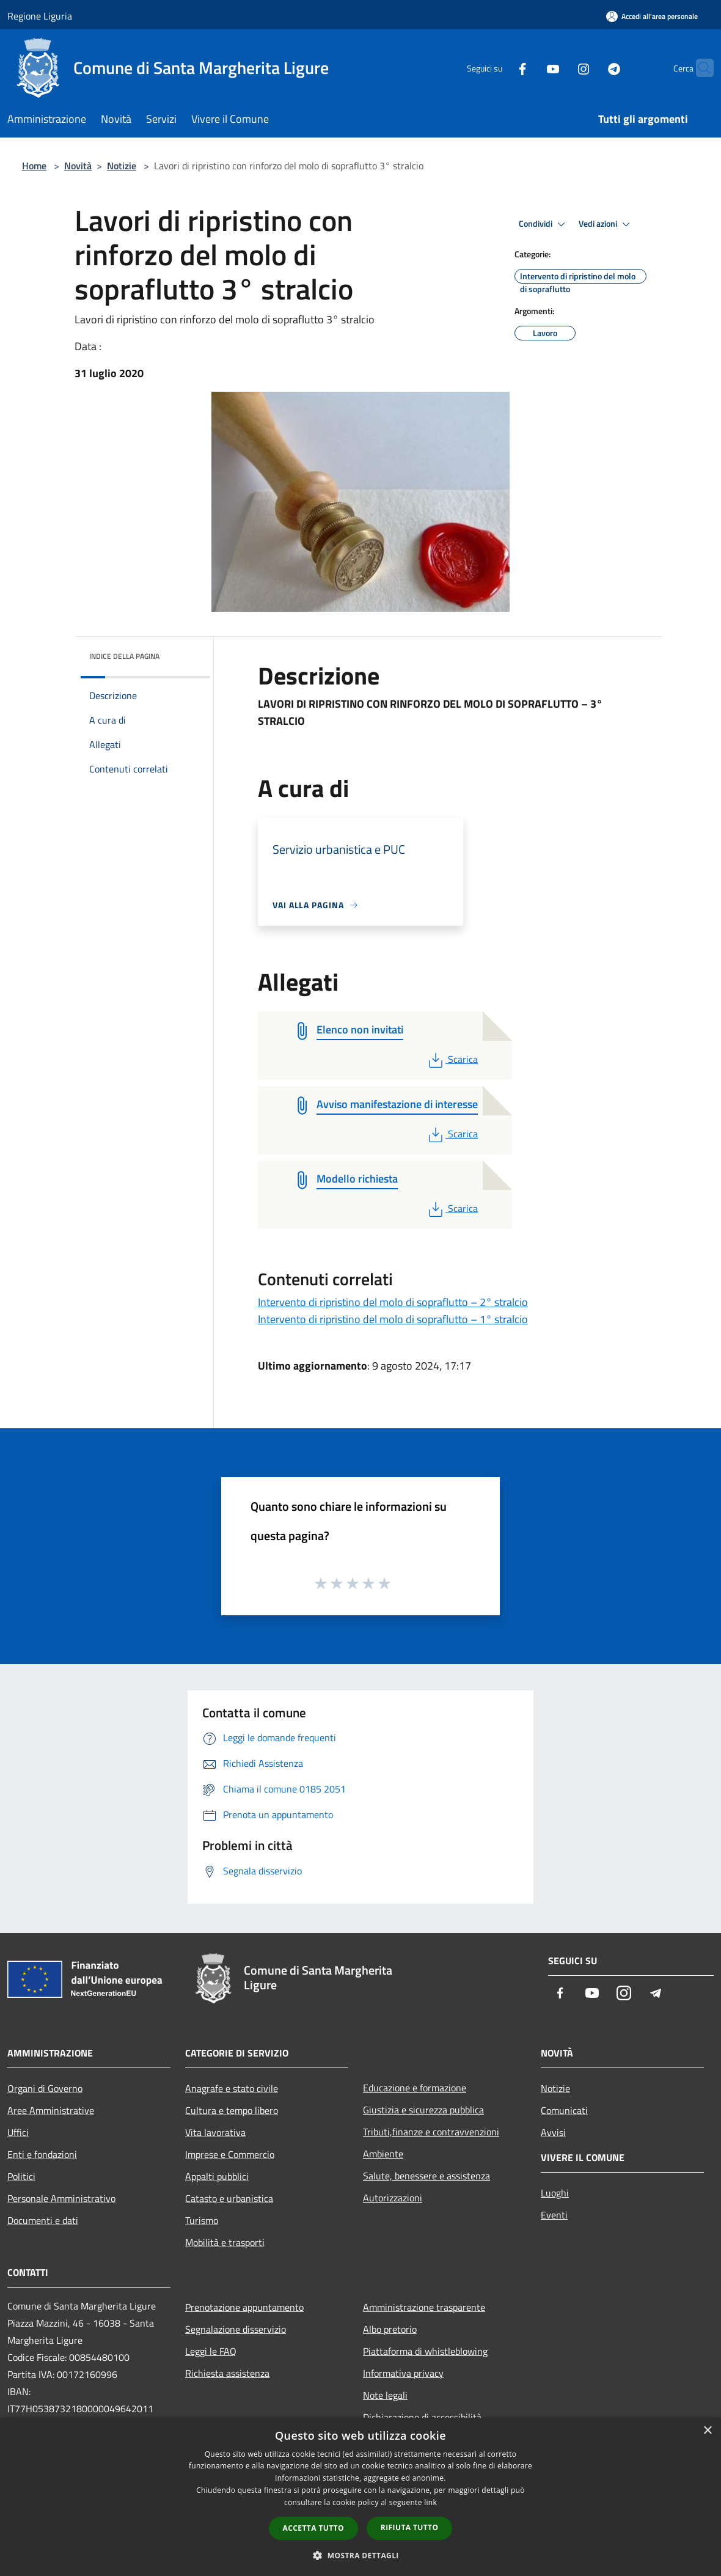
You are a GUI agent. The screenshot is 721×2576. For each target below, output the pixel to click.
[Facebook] (498, 67)
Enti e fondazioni (42, 2154)
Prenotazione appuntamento (244, 2307)
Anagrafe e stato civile (231, 2088)
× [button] (707, 2430)
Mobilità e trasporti (225, 2242)
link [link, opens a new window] (430, 2502)
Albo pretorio (390, 2329)
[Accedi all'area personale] (652, 16)
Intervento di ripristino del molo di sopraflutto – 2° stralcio (393, 1302)
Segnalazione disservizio (235, 2329)
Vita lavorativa (215, 2132)
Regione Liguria (39, 16)
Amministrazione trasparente (424, 2307)
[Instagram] (559, 67)
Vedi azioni (606, 224)
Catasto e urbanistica (229, 2198)
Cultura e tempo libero (231, 2110)
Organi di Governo (44, 2088)
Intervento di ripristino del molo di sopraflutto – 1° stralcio (393, 1319)
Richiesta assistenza (227, 2373)
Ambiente (383, 2153)
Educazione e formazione (414, 2087)
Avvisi (553, 2132)
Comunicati (564, 2110)
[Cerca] (699, 68)
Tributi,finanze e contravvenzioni (431, 2131)
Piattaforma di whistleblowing (425, 2351)
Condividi (544, 224)
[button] (360, 2555)
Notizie (121, 165)
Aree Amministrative (50, 2110)
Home (34, 165)
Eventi (554, 2214)
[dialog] (360, 2497)
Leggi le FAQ (210, 2351)
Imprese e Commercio (229, 2154)
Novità (78, 165)
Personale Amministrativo (61, 2198)
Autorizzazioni (392, 2197)
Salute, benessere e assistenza (426, 2175)
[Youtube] (529, 67)
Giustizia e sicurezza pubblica (423, 2109)
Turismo (201, 2220)
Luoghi (555, 2192)
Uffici (18, 2132)
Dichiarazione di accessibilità (422, 2417)
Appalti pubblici (217, 2176)
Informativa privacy (403, 2373)
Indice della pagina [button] (124, 656)
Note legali (385, 2395)
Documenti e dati (42, 2220)
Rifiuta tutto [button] (410, 2527)
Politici (21, 2176)
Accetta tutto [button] (313, 2528)
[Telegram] (590, 67)
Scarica (452, 1059)
